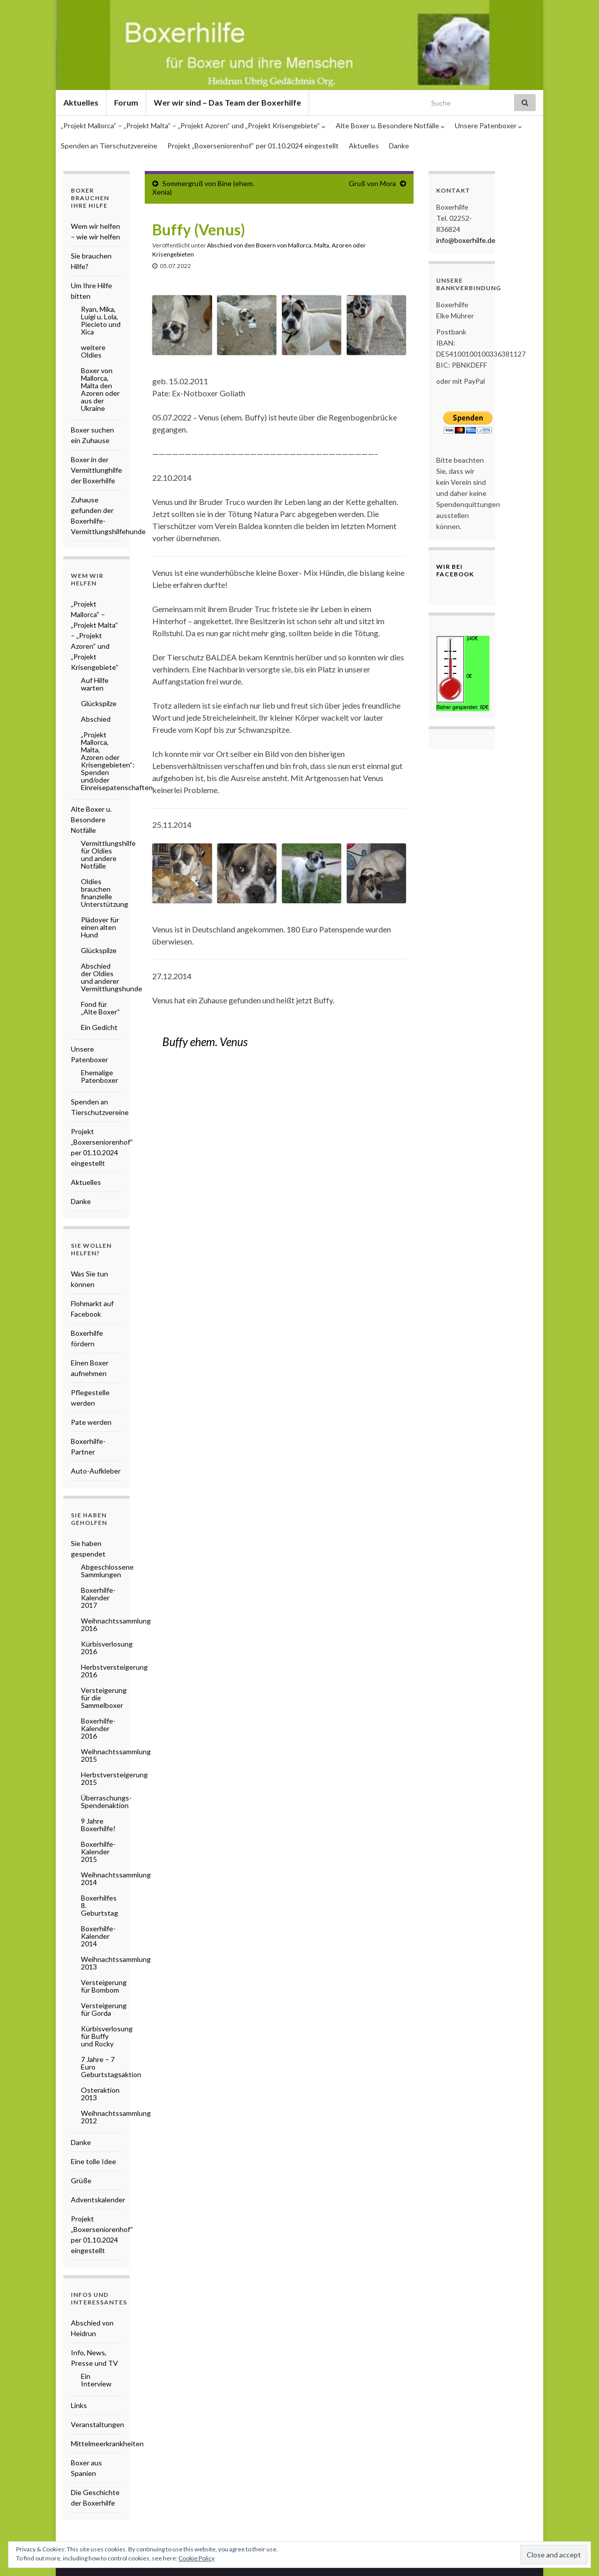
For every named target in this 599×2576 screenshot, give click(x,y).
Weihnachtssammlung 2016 (116, 1624)
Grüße (81, 2180)
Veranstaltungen (97, 2424)
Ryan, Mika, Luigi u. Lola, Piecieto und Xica (101, 320)
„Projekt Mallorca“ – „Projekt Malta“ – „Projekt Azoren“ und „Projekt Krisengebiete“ (193, 125)
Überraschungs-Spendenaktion (106, 1801)
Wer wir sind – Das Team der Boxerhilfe (227, 102)
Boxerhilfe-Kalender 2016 (98, 1728)
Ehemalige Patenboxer (99, 1076)
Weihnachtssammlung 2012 (116, 2117)
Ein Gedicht (99, 1027)
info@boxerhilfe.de (465, 240)
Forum (126, 102)
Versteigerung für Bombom (104, 1986)
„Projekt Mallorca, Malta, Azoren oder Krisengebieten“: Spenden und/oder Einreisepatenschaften (117, 761)
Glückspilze (99, 703)
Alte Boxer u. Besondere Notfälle (390, 125)
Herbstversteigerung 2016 (114, 1671)
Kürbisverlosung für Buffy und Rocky (107, 2036)
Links (79, 2405)
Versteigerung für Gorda (104, 2009)
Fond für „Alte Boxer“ (100, 1008)
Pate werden (91, 1422)
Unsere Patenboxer (488, 125)
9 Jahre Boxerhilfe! (98, 1825)
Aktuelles (80, 102)
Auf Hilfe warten (95, 684)
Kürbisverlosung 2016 (107, 1648)
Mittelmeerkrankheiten (107, 2443)
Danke (399, 145)
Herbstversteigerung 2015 (114, 1778)
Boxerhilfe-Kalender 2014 (98, 1936)
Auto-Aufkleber (96, 1471)
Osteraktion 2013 (100, 2094)
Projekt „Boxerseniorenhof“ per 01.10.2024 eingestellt (253, 145)
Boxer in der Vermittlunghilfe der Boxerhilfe (96, 470)
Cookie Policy (196, 2558)
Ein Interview (96, 2380)
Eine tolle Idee (93, 2161)
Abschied (96, 719)
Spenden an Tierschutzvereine (109, 145)
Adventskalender (98, 2199)
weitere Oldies (93, 351)
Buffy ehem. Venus (205, 1042)
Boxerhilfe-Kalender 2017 (98, 1597)
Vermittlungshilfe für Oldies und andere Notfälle (108, 854)
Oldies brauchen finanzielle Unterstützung (104, 892)
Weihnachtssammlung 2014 (116, 1878)
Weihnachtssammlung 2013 (116, 1963)
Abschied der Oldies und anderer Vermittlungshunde (111, 977)
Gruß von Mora (372, 183)
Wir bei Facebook (455, 570)
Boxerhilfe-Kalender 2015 (98, 1851)
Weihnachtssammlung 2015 (116, 1755)
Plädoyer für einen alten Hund (100, 927)
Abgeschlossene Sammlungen (107, 1571)
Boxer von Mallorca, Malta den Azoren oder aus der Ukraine (100, 389)
